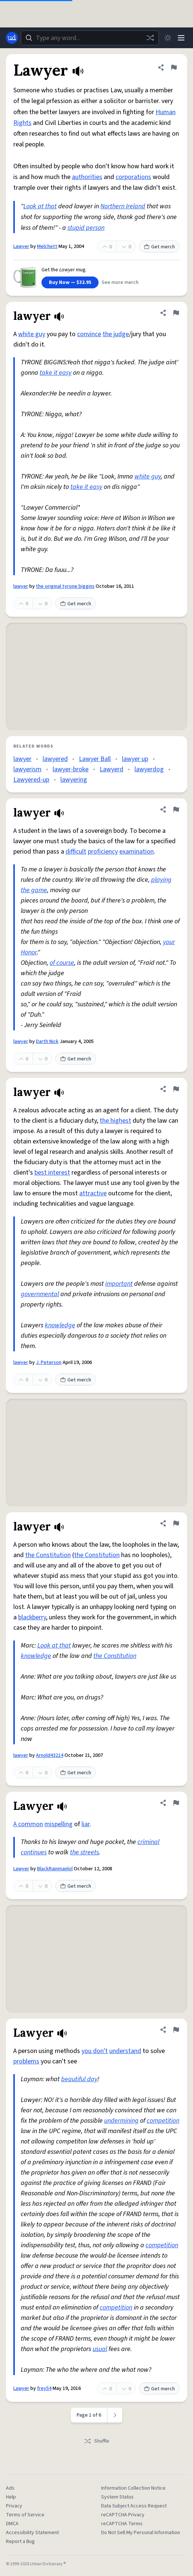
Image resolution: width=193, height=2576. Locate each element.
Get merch (159, 247)
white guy (31, 334)
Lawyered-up (31, 779)
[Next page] (115, 2415)
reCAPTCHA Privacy (122, 2515)
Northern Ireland (122, 206)
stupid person (85, 227)
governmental (40, 1294)
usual (100, 2349)
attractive (93, 1193)
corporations (133, 177)
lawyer (20, 586)
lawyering (73, 779)
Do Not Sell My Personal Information (140, 2532)
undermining (121, 2120)
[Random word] (150, 37)
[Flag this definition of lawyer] (176, 313)
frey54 (44, 2388)
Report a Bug (20, 2541)
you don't (94, 2051)
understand (125, 2051)
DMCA (12, 2523)
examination (136, 851)
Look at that (40, 206)
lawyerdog (149, 769)
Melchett (47, 246)
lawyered (55, 759)
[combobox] (90, 37)
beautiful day (79, 2079)
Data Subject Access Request (134, 2506)
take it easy (55, 372)
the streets (84, 1852)
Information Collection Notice (133, 2488)
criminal (148, 1842)
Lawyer (21, 246)
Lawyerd (111, 769)
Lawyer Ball (95, 759)
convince (89, 334)
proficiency (103, 851)
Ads (10, 2488)
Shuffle (96, 2441)
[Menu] (181, 38)
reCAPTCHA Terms (122, 2523)
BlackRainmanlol (55, 1869)
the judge (116, 334)
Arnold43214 (49, 1755)
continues (34, 1852)
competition (163, 2120)
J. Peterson (48, 1362)
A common (28, 1824)
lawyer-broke (71, 769)
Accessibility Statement (32, 2532)
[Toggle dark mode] (168, 38)
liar (85, 1824)
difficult (76, 851)
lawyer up (135, 759)
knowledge (60, 1325)
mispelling (58, 1824)
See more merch (120, 282)
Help (11, 2497)
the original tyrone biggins (65, 586)
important (119, 1283)
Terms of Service (25, 2515)
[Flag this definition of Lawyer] (174, 67)
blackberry (32, 1617)
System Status (117, 2497)
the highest (115, 1120)
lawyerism (27, 769)
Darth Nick (47, 1041)
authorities (87, 177)
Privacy (14, 2506)
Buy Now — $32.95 (70, 282)
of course (62, 962)
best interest (52, 1172)
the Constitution (48, 1555)
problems (26, 2061)
